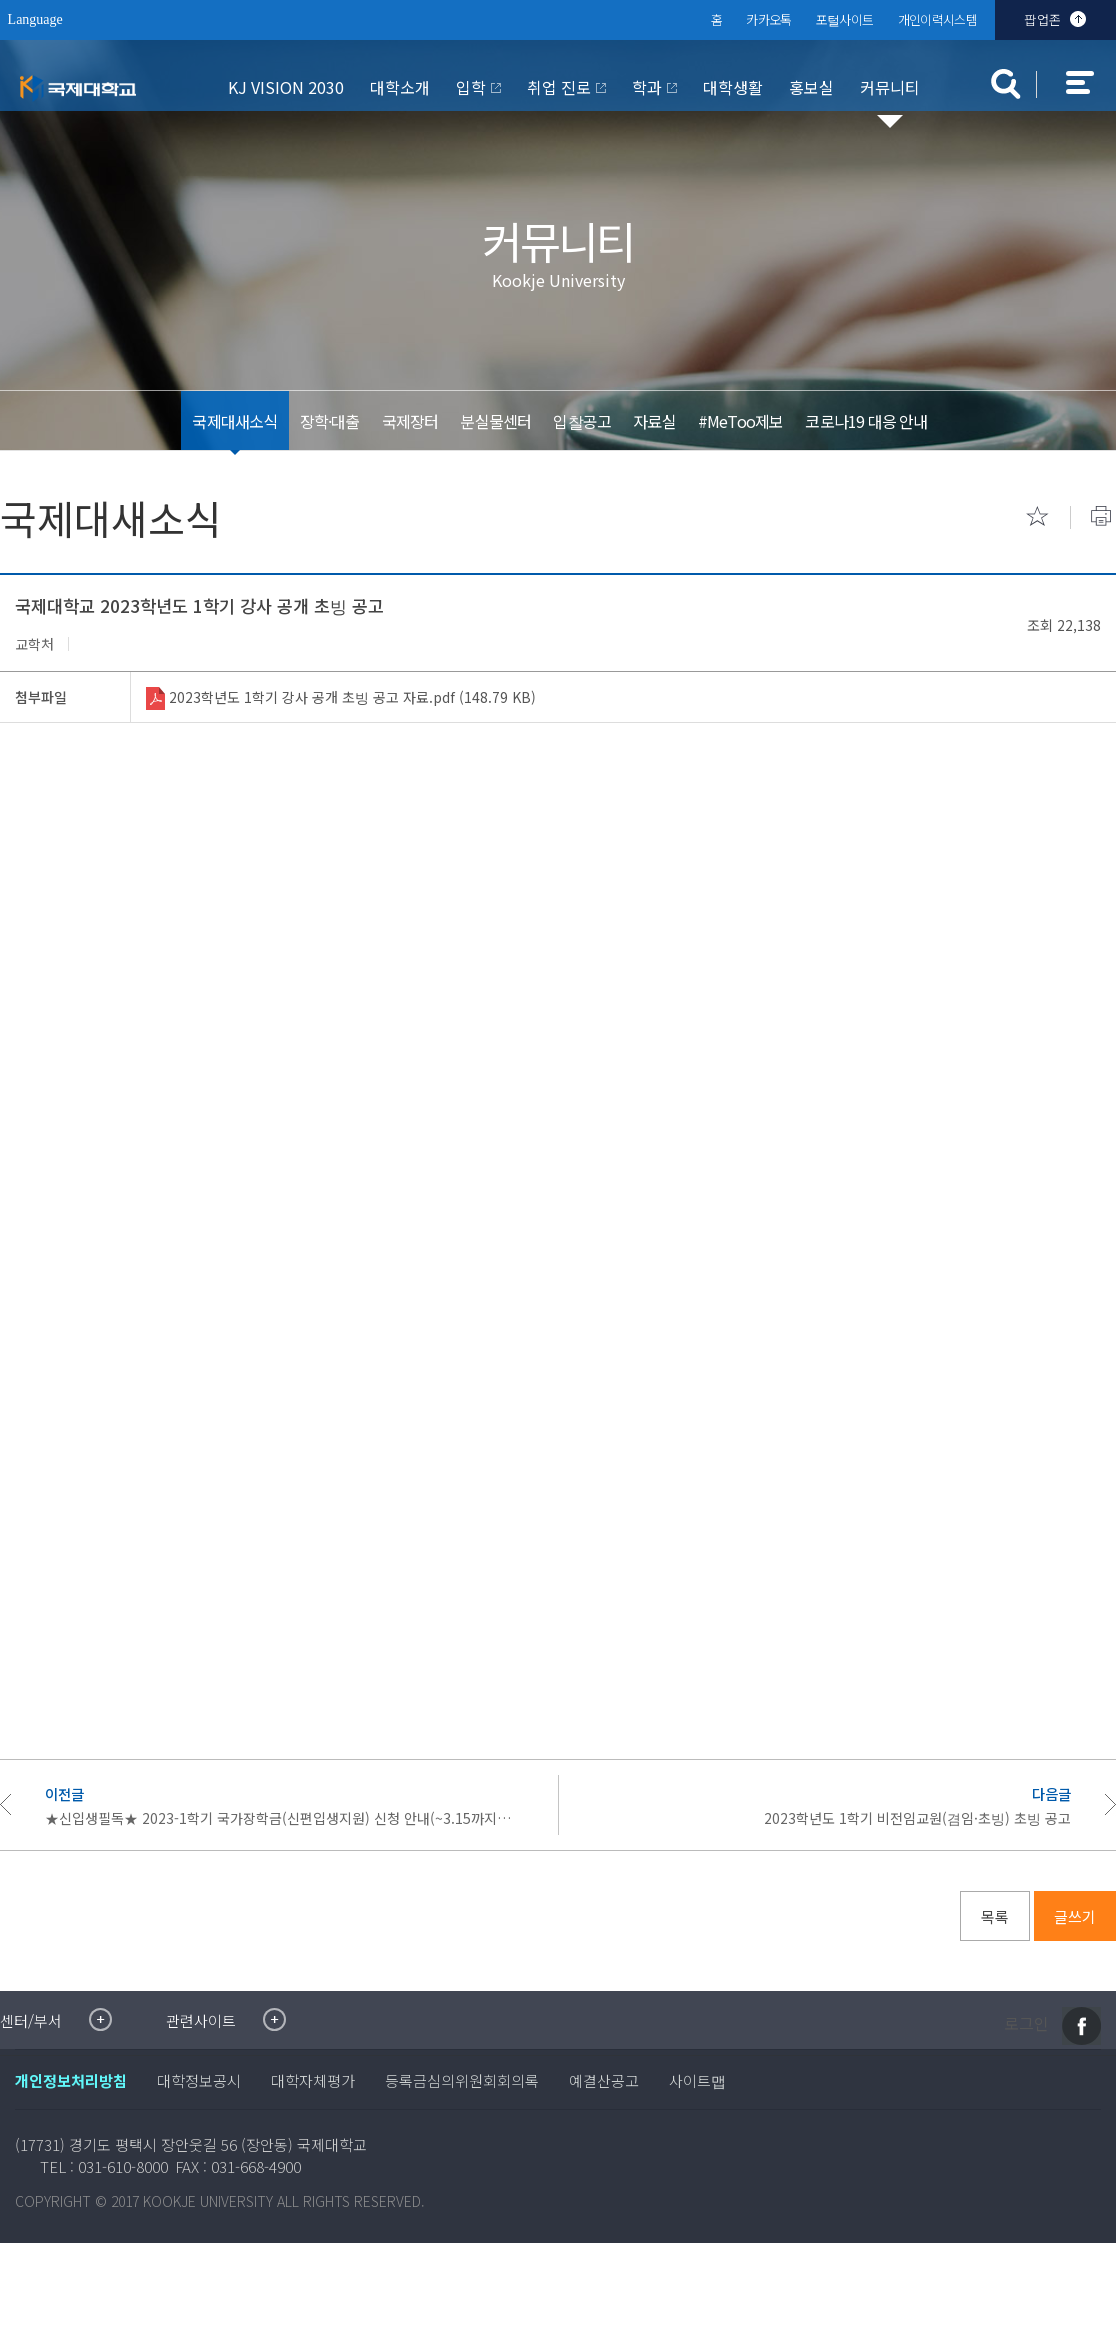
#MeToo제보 (740, 421)
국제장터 (409, 421)
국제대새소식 (234, 421)
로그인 (1026, 2024)
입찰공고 (582, 421)
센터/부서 (31, 2020)
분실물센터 (495, 421)
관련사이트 (201, 2020)
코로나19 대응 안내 (866, 421)
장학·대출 (329, 421)
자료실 (654, 421)
